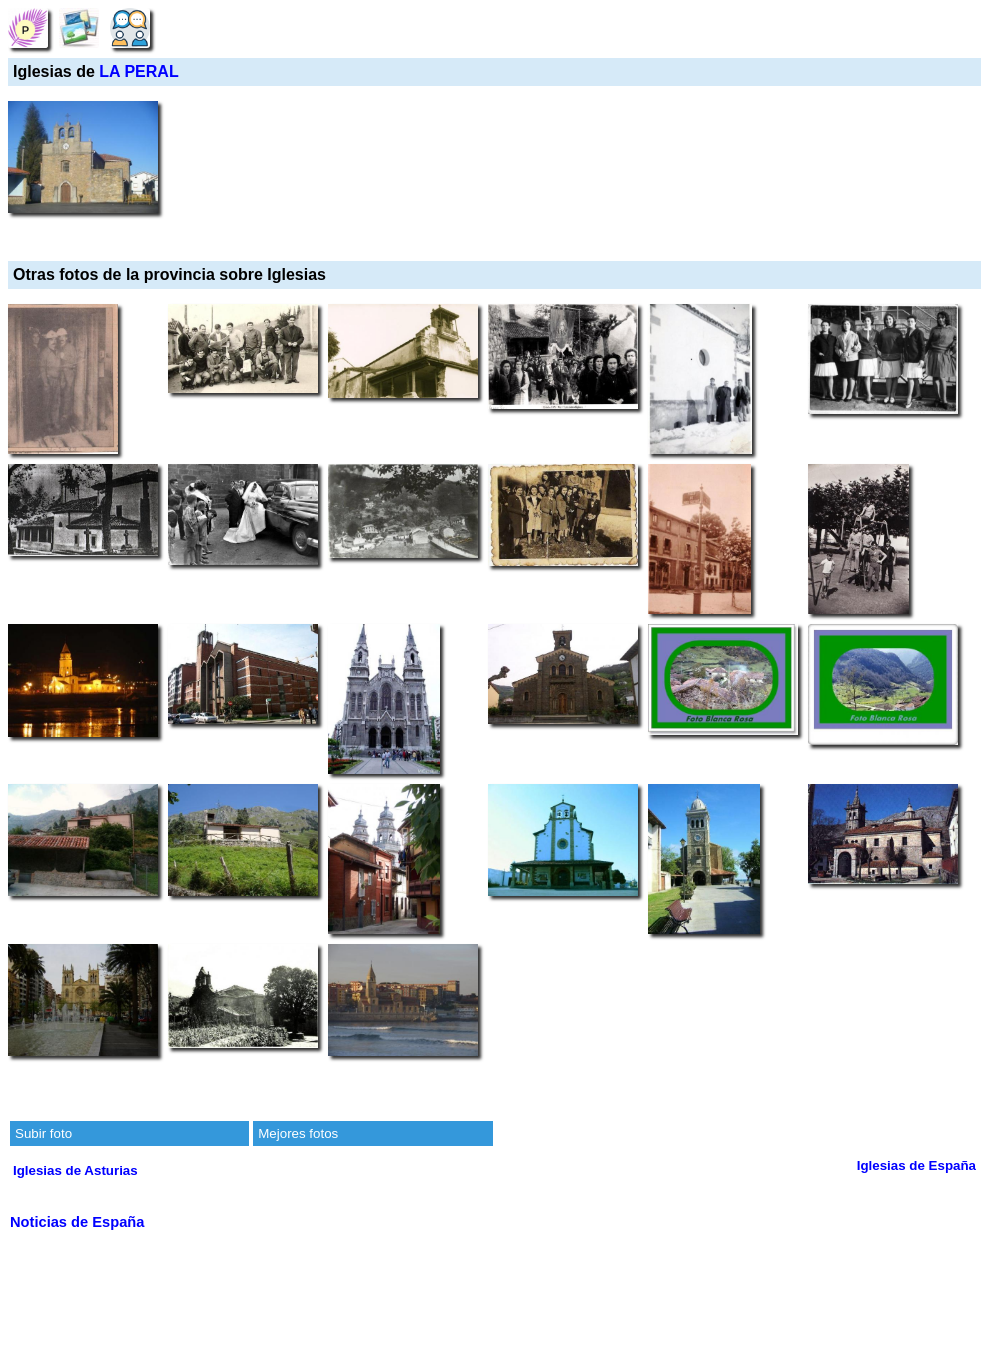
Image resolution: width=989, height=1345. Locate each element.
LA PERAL (138, 71)
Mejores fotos (298, 1133)
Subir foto (43, 1133)
